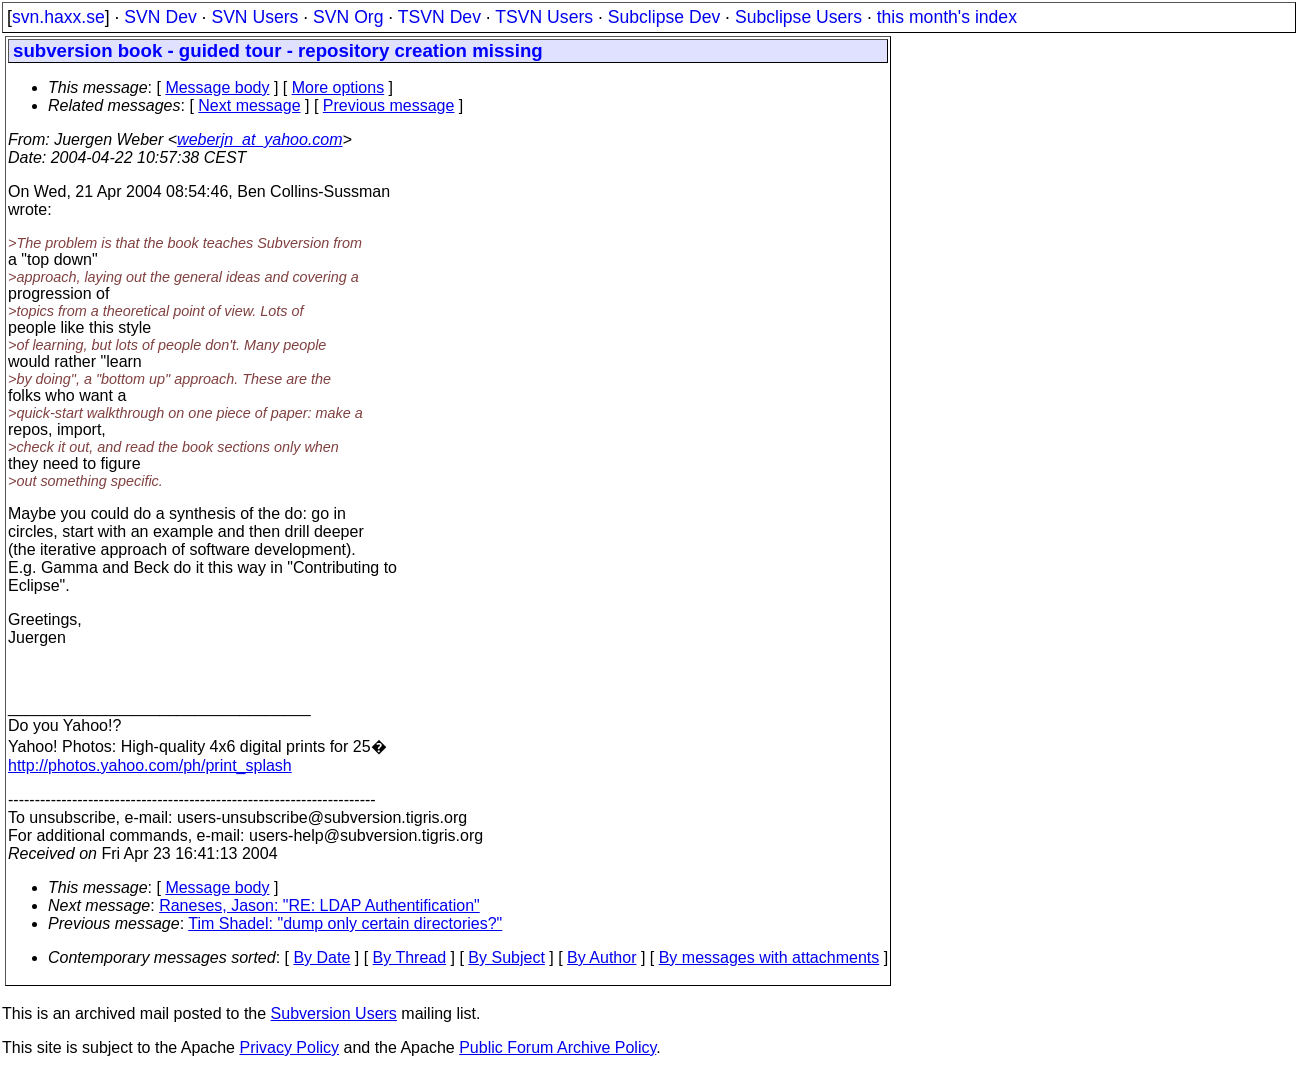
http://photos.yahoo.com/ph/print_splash (150, 765)
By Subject (506, 957)
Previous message (389, 105)
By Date (321, 957)
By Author (601, 957)
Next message (249, 105)
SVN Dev (160, 17)
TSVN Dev (439, 17)
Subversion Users (334, 1013)
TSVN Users (544, 17)
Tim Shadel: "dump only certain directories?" (345, 923)
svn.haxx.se (58, 17)
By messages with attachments (769, 957)
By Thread (410, 957)
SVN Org (348, 17)
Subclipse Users (798, 17)
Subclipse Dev (664, 17)
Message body (217, 87)
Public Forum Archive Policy (557, 1047)
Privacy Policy (289, 1047)
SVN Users (254, 17)
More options (338, 87)
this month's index (947, 17)
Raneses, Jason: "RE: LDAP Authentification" (319, 905)
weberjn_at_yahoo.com (259, 139)
